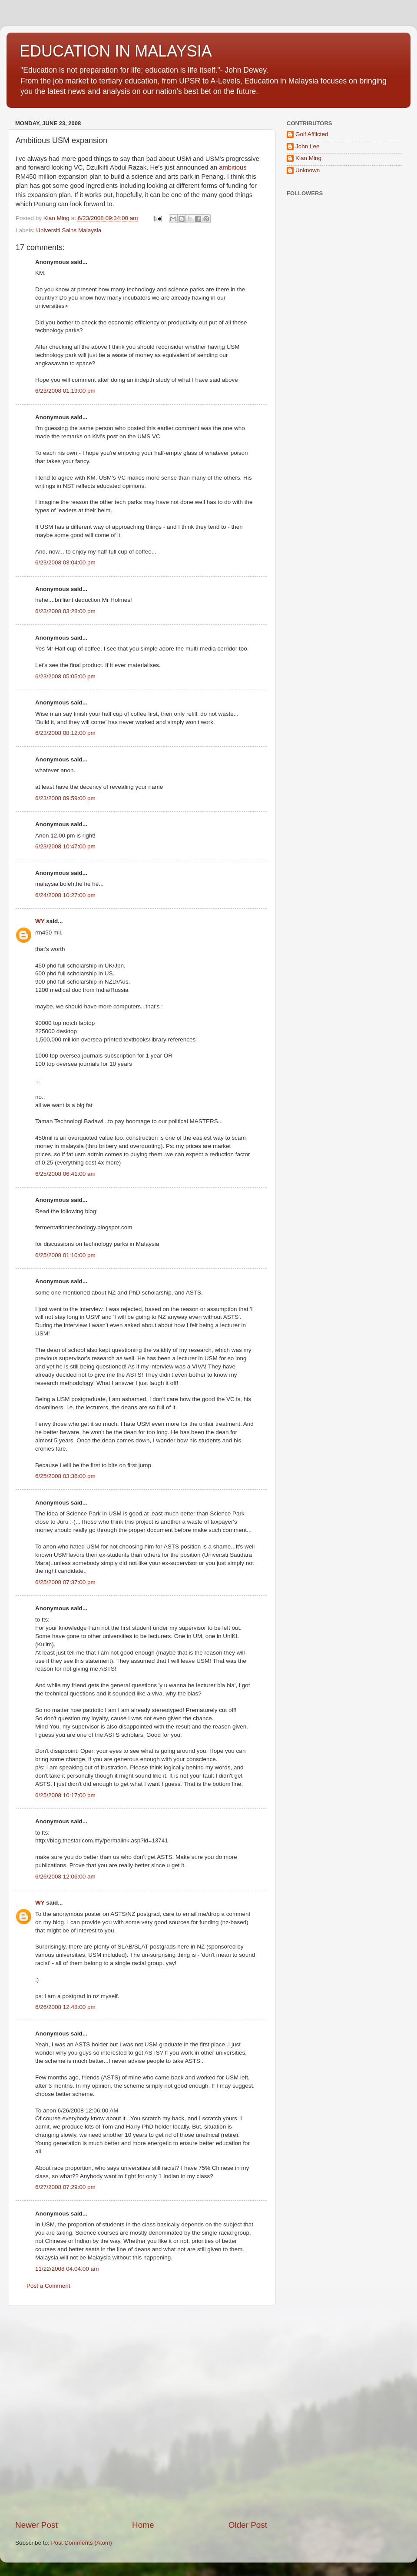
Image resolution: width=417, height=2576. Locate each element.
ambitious (233, 167)
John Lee (307, 146)
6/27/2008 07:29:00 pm (65, 2187)
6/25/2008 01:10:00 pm (65, 1255)
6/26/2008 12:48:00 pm (65, 2007)
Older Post (247, 2524)
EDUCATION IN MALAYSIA (116, 51)
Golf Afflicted (311, 134)
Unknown (307, 170)
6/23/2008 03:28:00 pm (65, 611)
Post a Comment (48, 2285)
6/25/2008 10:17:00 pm (65, 1795)
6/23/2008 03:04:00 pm (65, 562)
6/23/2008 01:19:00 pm (65, 390)
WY (40, 921)
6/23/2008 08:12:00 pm (65, 733)
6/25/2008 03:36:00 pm (65, 1476)
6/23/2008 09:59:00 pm (65, 798)
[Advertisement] (95, 2413)
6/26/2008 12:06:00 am (65, 1876)
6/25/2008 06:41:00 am (65, 1174)
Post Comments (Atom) (81, 2542)
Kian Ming (308, 158)
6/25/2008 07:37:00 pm (65, 1582)
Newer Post (36, 2524)
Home (143, 2524)
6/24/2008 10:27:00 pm (65, 895)
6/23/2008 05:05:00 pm (65, 676)
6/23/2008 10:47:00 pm (65, 846)
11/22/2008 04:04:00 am (67, 2269)
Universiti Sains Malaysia (68, 230)
